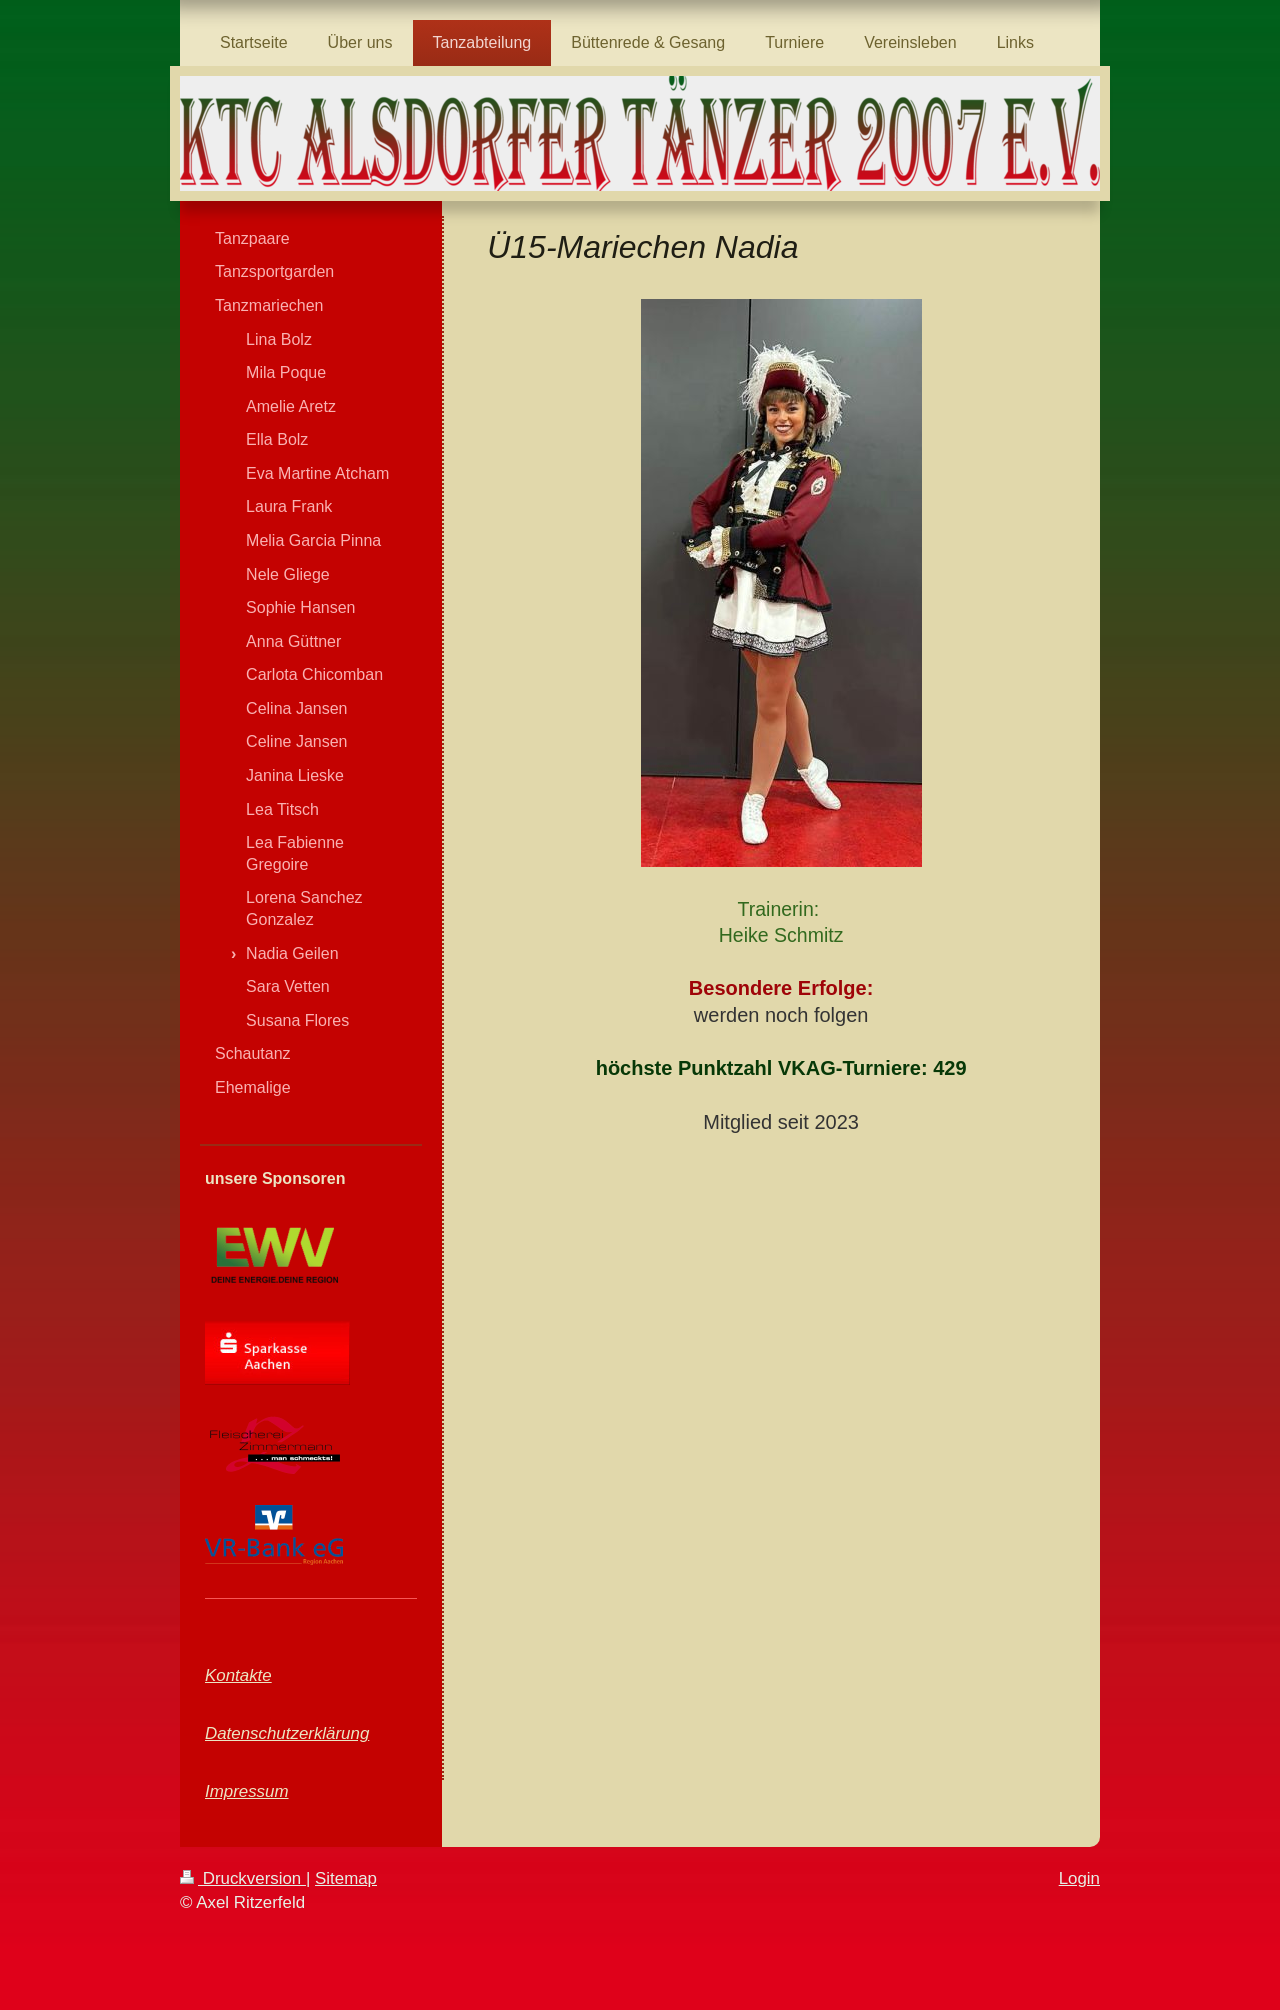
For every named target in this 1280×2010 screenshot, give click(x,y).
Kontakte (238, 1675)
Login (1079, 1878)
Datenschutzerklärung (287, 1733)
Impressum (247, 1791)
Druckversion (243, 1878)
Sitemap (346, 1878)
